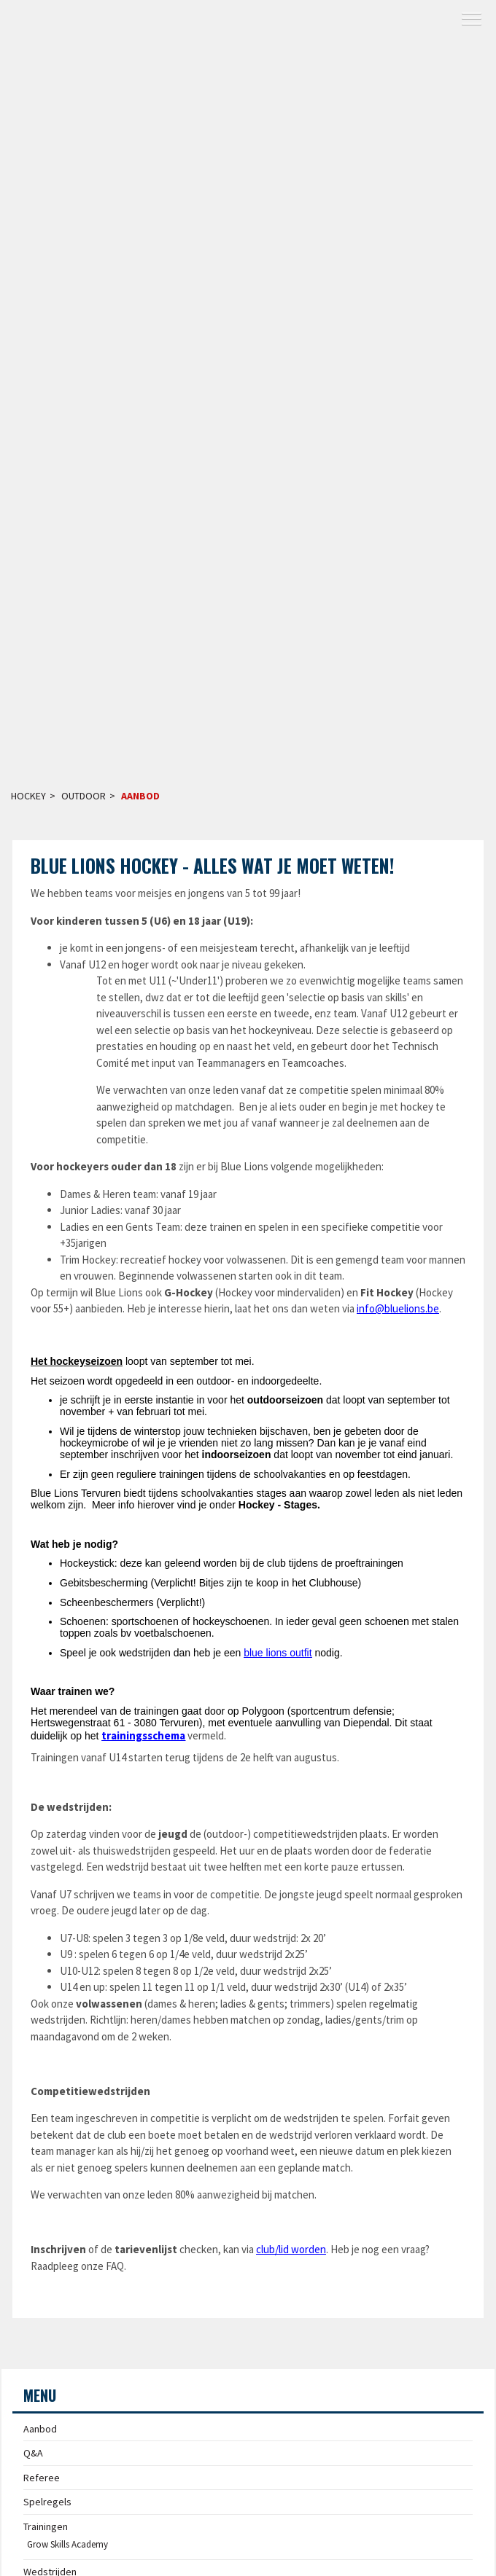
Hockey (28, 795)
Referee (41, 2477)
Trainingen (45, 2526)
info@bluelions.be (398, 1308)
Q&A (33, 2452)
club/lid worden (291, 2249)
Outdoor (83, 795)
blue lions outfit (277, 1653)
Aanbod (140, 795)
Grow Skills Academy (67, 2544)
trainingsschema (143, 1735)
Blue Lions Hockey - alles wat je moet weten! (212, 865)
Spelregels (47, 2501)
